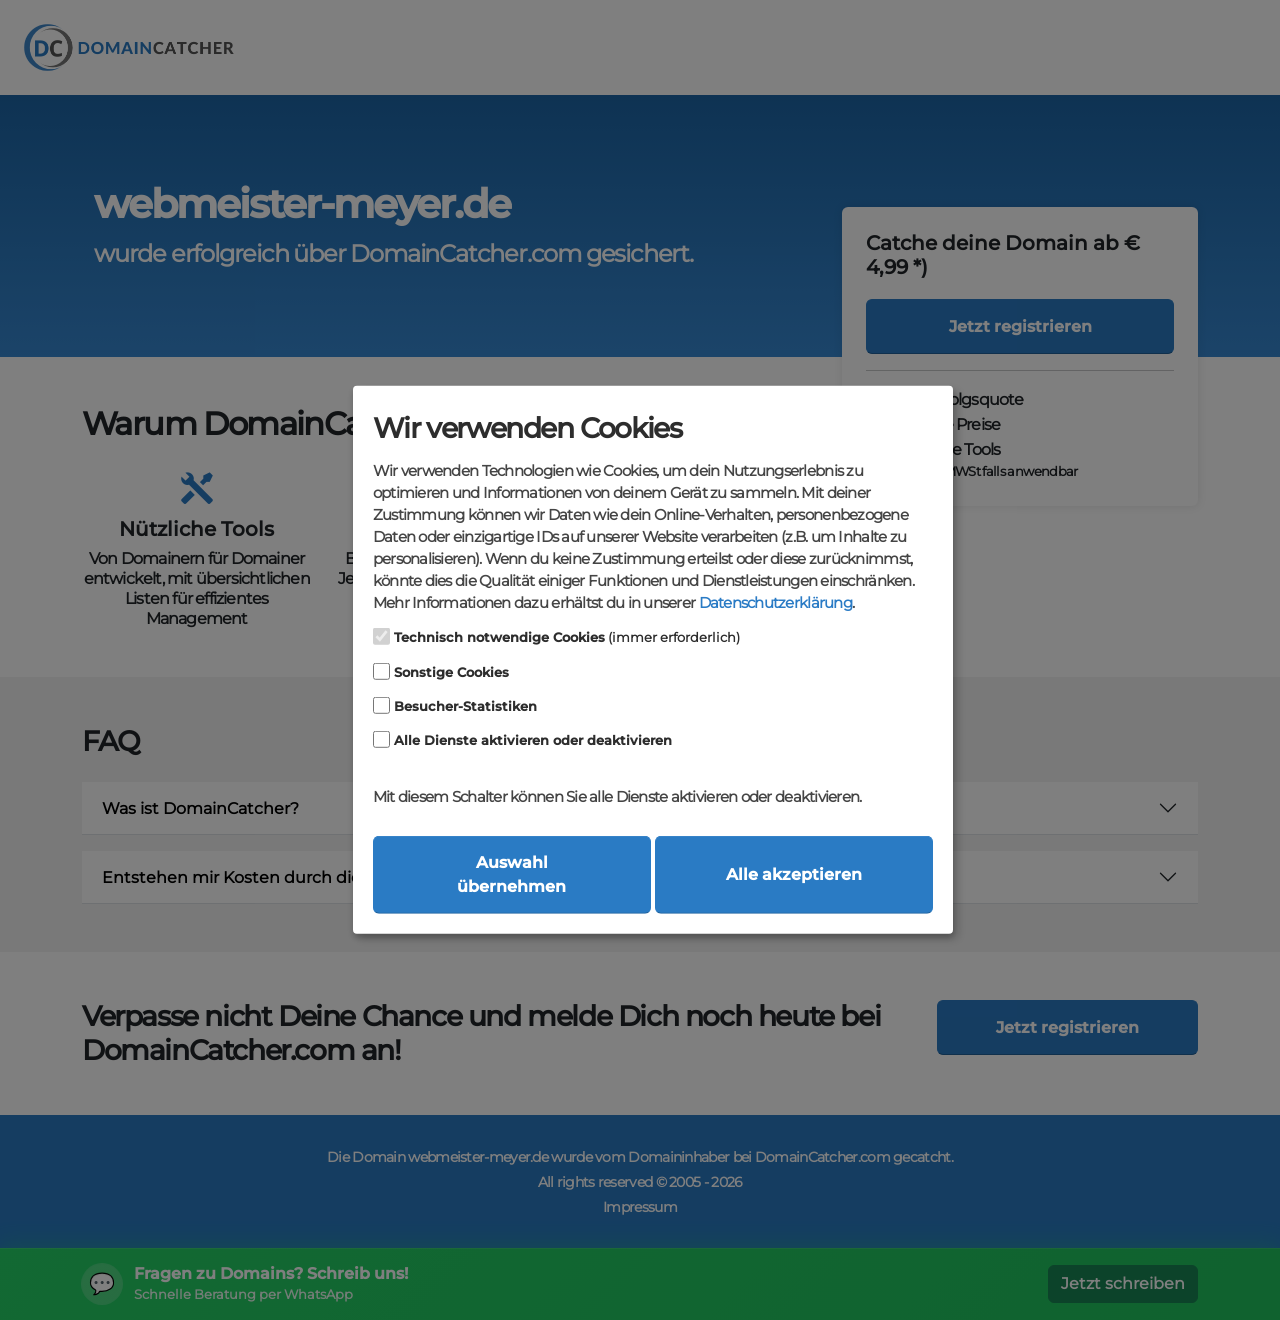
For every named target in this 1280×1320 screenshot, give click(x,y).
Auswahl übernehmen (511, 874)
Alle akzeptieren (794, 874)
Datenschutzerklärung (775, 603)
